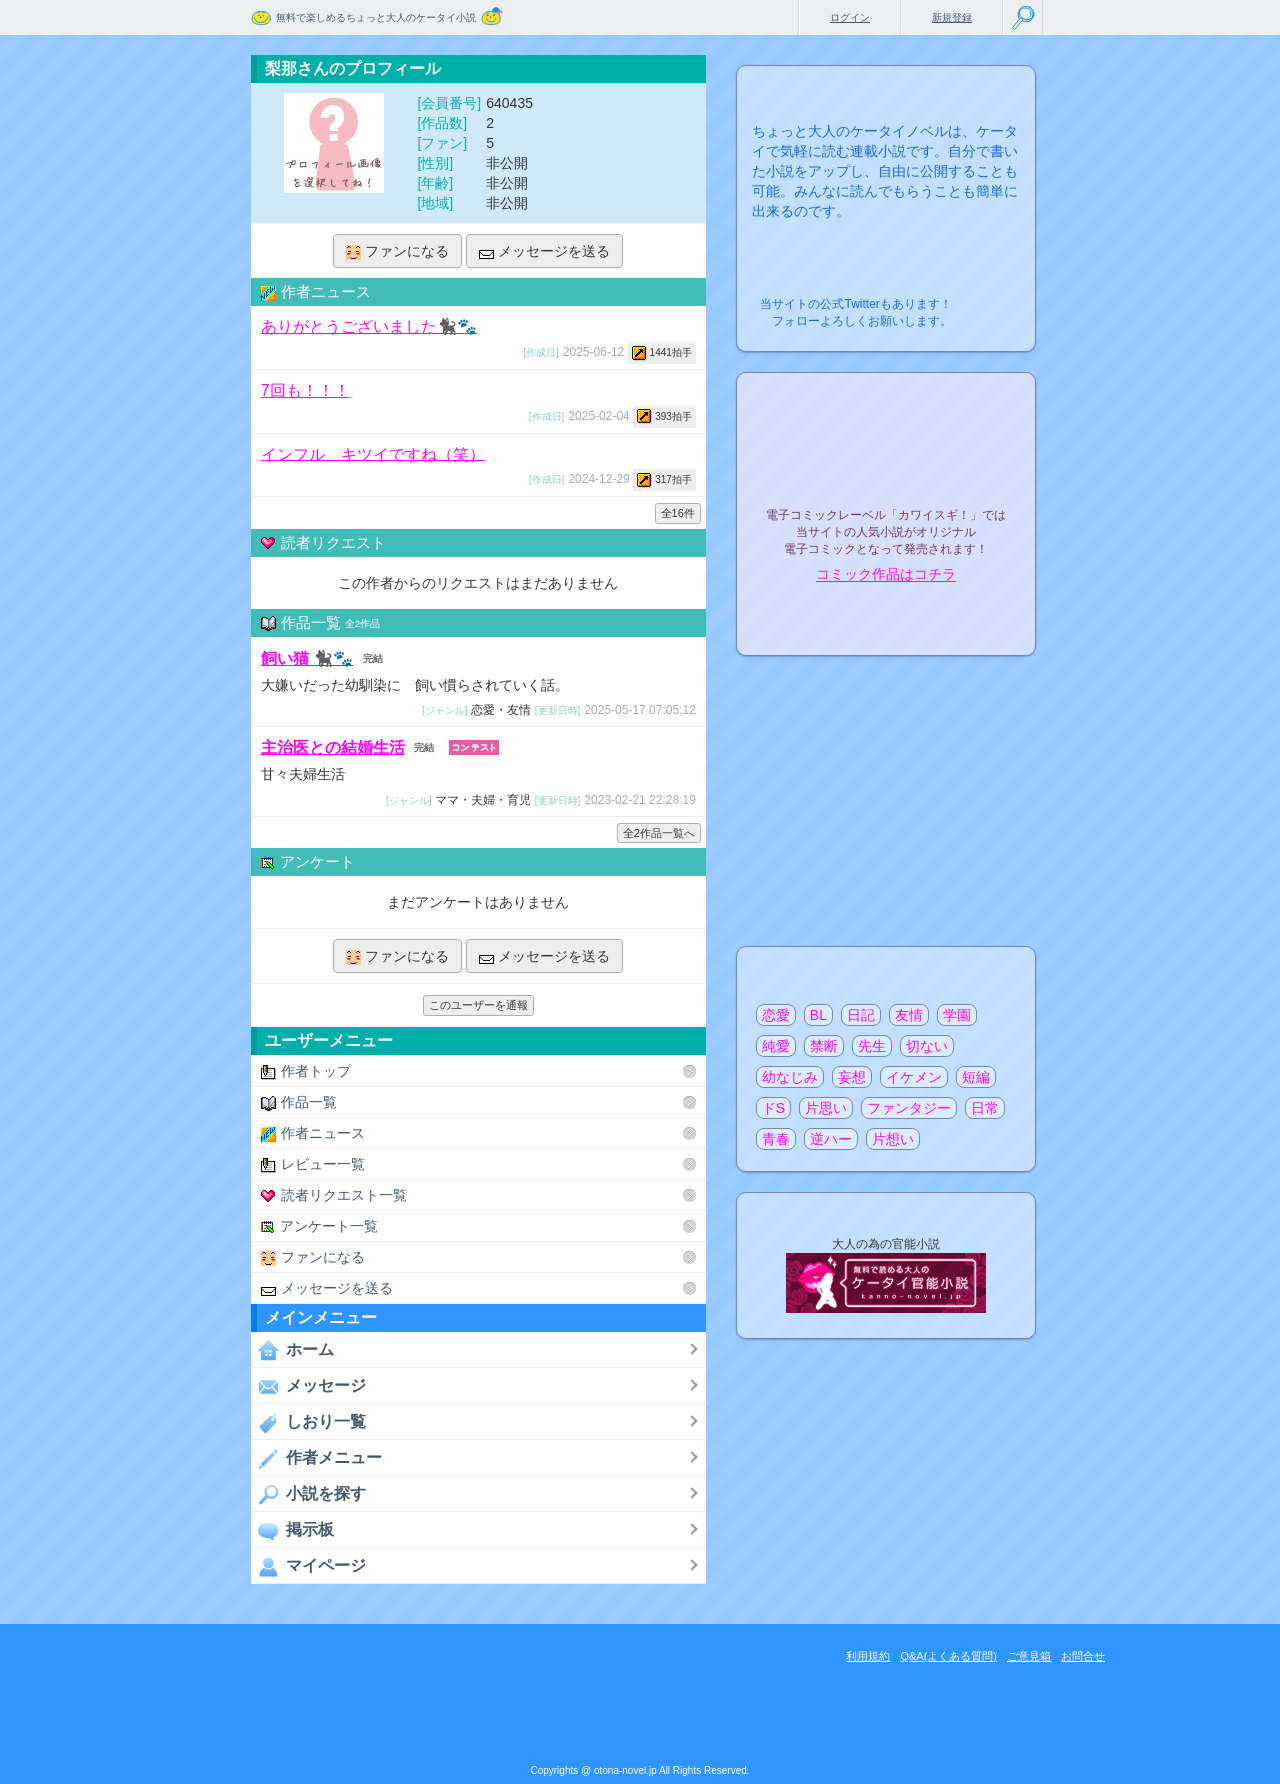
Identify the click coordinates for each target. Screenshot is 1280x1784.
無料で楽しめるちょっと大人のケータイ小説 (376, 17)
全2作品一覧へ (659, 833)
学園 (957, 1015)
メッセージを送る (544, 251)
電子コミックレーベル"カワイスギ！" (886, 462)
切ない (927, 1046)
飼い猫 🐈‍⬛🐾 (307, 658)
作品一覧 (299, 1102)
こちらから (989, 298)
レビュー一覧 (313, 1164)
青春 (776, 1139)
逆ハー (831, 1139)
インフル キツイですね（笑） (373, 453)
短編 (976, 1077)
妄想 (852, 1077)
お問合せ (1083, 1656)
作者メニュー (316, 1458)
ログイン (850, 17)
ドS (773, 1108)
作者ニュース (313, 1133)
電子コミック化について (886, 617)
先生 (872, 1046)
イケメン (914, 1077)
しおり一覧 (308, 1422)
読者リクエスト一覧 (334, 1195)
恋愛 (776, 1015)
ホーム (292, 1350)
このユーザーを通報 (478, 1005)
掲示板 (292, 1530)
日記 (861, 1015)
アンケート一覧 (319, 1226)
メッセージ (308, 1386)
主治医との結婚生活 (333, 747)
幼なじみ (790, 1077)
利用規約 (868, 1656)
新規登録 (952, 17)
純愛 (776, 1046)
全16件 (678, 513)
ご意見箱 (1029, 1656)
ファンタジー (909, 1108)
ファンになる (397, 251)
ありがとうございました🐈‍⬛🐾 (369, 326)
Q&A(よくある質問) (948, 1656)
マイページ (308, 1566)
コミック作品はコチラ (886, 575)
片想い (893, 1139)
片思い (826, 1108)
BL (818, 1015)
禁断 (824, 1046)
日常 (985, 1108)
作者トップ (306, 1071)
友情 (909, 1015)
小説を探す (308, 1494)
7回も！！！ (305, 390)
